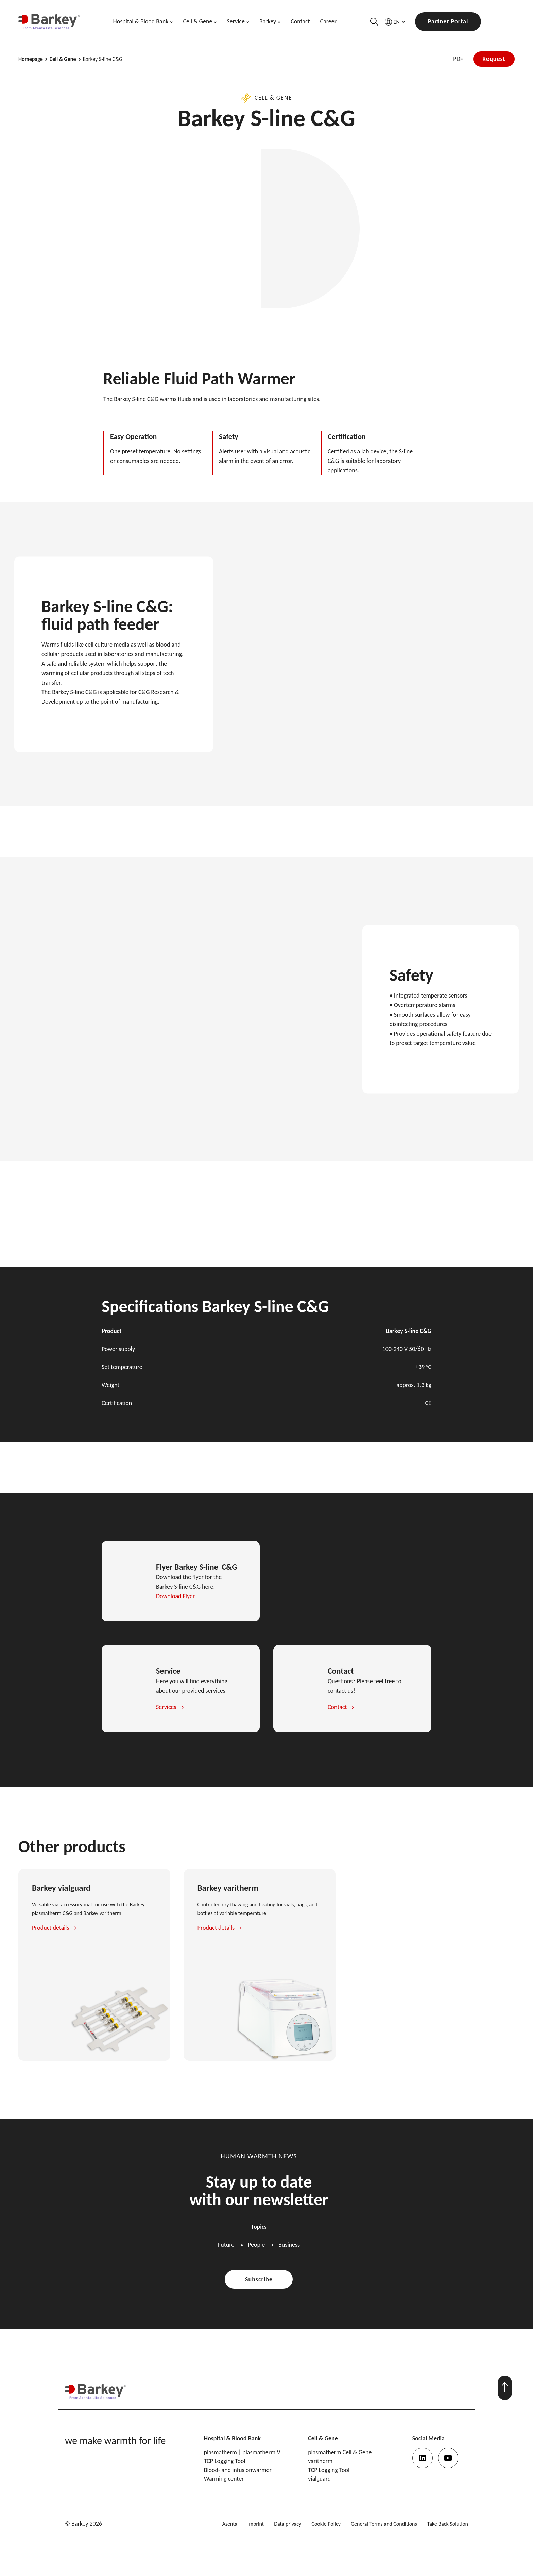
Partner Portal (448, 21)
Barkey (267, 21)
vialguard (319, 2478)
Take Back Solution (447, 2524)
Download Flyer (175, 1596)
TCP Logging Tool (224, 2461)
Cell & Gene (197, 21)
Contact (300, 21)
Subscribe (259, 2279)
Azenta (229, 2524)
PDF (458, 59)
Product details (50, 1927)
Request (493, 59)
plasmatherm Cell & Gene (340, 2452)
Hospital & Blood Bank (141, 21)
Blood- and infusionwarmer (238, 2470)
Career (328, 21)
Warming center (224, 2478)
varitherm (320, 2461)
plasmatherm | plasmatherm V (242, 2452)
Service (236, 21)
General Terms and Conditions (384, 2524)
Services (166, 1707)
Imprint (255, 2524)
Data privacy (287, 2524)
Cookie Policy (326, 2524)
